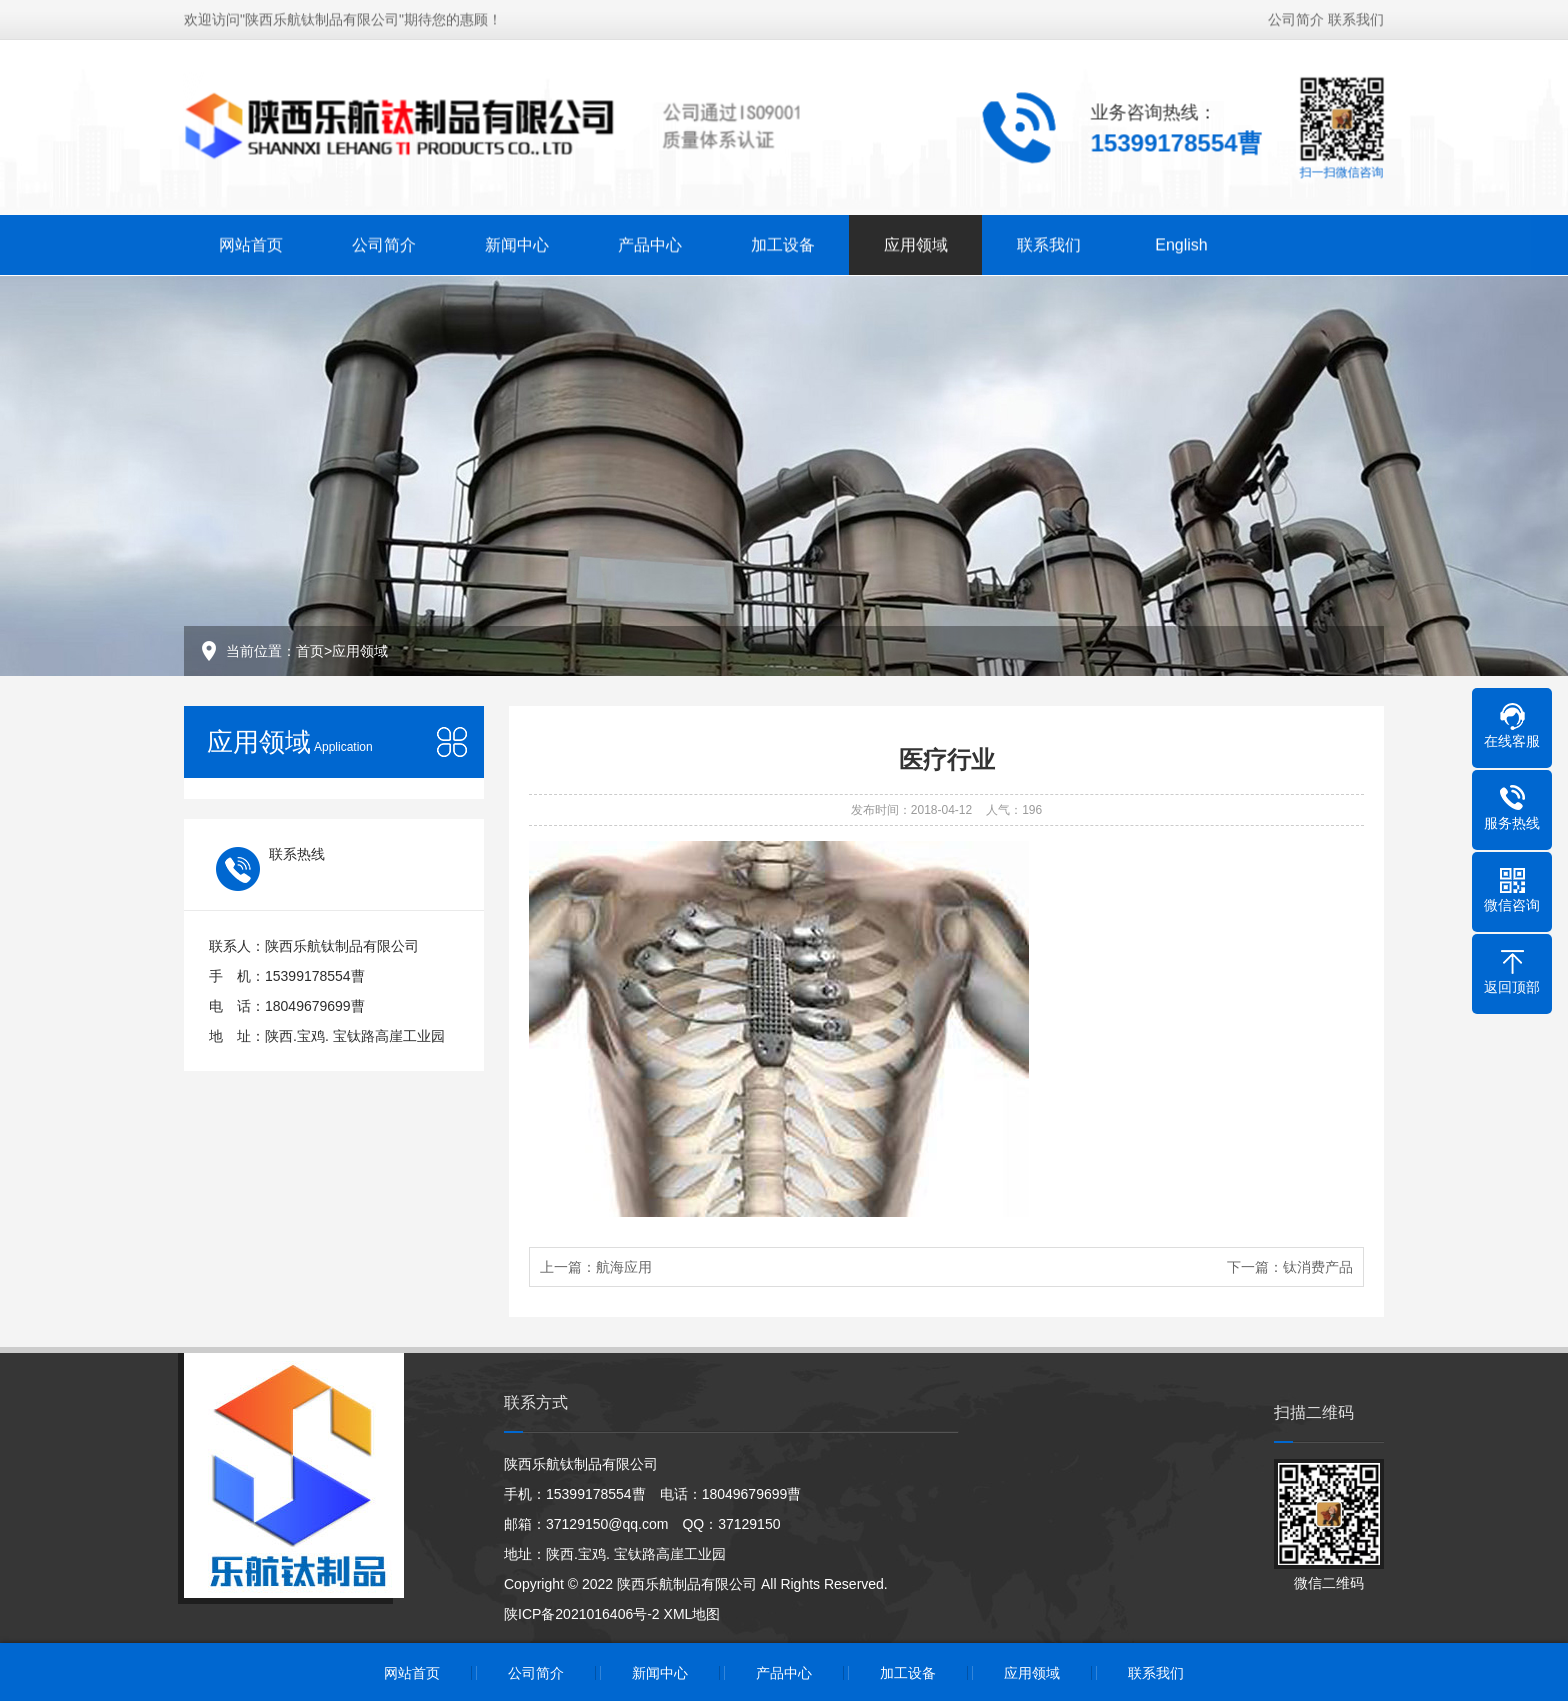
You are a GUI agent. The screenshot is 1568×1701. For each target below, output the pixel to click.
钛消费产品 (1318, 1267)
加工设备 (783, 242)
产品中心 (650, 242)
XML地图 (692, 1614)
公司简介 (1296, 17)
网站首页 (251, 242)
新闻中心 (517, 242)
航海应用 (624, 1267)
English (1181, 242)
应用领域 (916, 242)
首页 (310, 651)
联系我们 (1356, 17)
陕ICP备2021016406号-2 (582, 1614)
